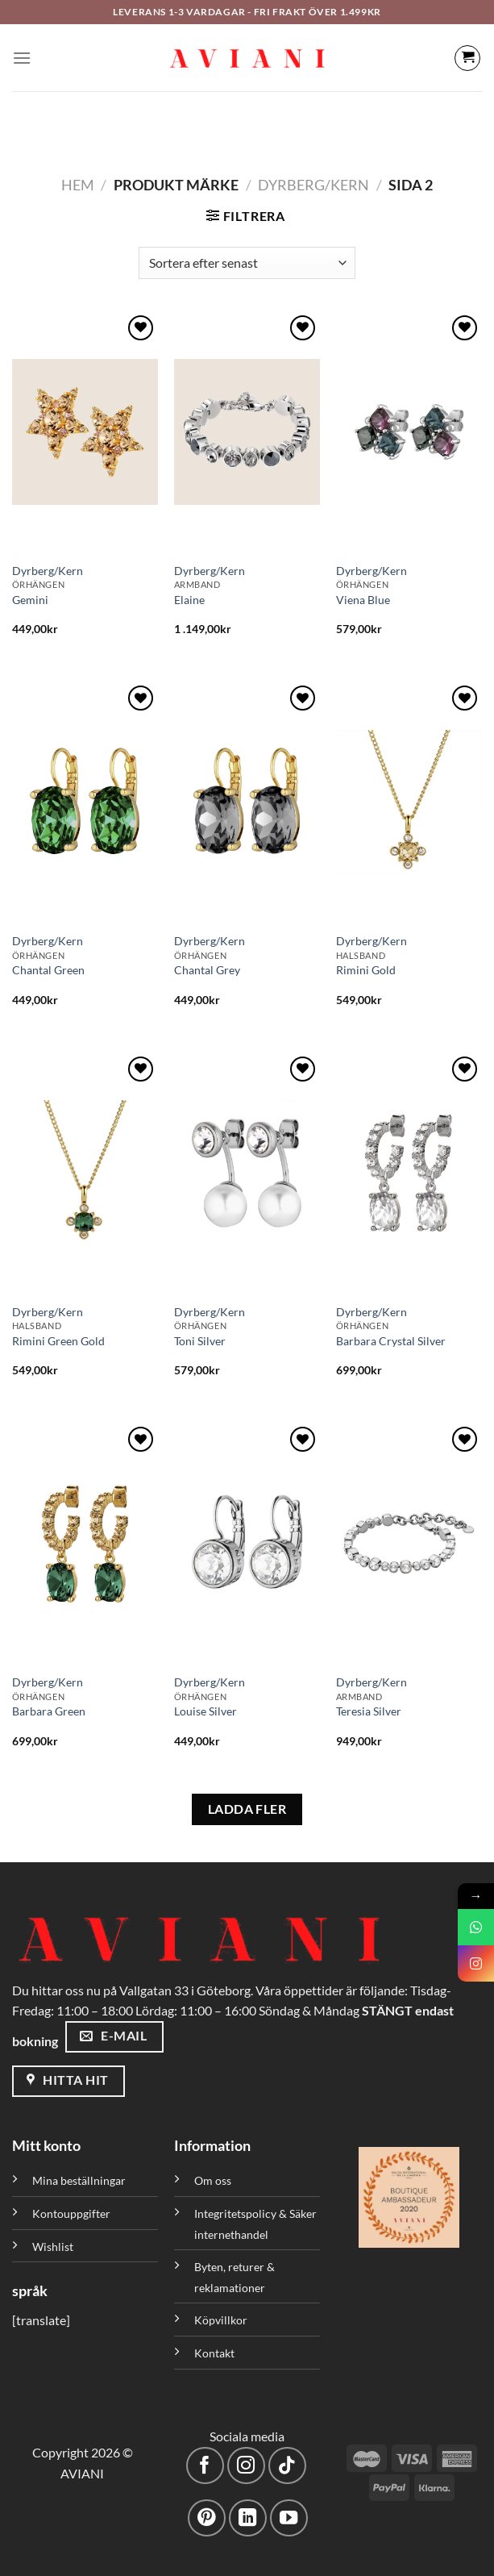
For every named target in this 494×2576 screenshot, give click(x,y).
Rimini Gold (366, 970)
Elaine (189, 599)
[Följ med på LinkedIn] (248, 2518)
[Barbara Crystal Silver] (409, 1173)
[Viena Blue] (409, 432)
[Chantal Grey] (247, 802)
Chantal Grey (207, 970)
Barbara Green (48, 1711)
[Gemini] (85, 432)
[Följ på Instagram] (246, 2466)
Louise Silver (205, 1711)
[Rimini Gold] (409, 802)
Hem (77, 185)
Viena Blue (363, 599)
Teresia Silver (368, 1711)
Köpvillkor (220, 2320)
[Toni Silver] (247, 1173)
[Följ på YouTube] (289, 2518)
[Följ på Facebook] (205, 2466)
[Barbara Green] (85, 1544)
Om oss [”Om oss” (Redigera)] (212, 2180)
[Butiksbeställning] (247, 263)
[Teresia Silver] (409, 1544)
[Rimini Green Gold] (85, 1173)
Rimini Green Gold (58, 1341)
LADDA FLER (247, 1809)
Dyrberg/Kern (313, 185)
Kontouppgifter (71, 2213)
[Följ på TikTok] (287, 2466)
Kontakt (214, 2353)
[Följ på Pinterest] (207, 2518)
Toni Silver (200, 1341)
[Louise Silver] (247, 1544)
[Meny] (21, 57)
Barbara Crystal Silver (391, 1341)
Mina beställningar (80, 2180)
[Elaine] (247, 432)
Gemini (30, 599)
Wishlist (52, 2246)
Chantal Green (48, 970)
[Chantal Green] (85, 802)
